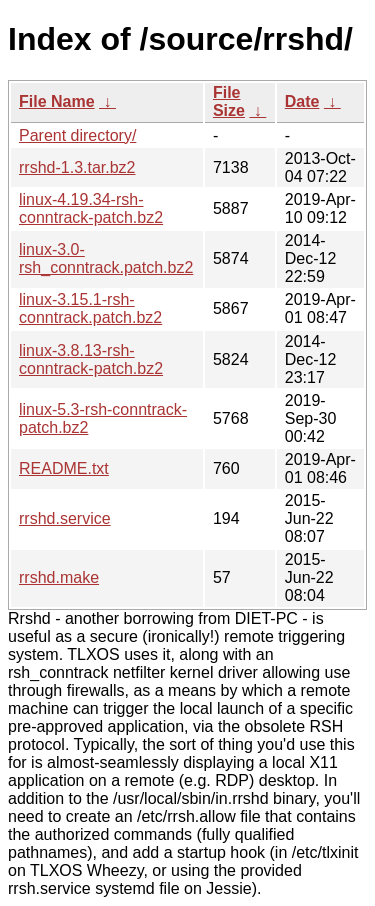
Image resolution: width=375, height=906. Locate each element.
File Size (229, 101)
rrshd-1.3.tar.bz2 (77, 167)
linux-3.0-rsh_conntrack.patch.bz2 (106, 258)
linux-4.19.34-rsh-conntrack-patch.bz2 (91, 208)
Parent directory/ (77, 135)
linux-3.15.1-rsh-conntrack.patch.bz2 (90, 308)
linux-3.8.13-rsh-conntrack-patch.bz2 (91, 359)
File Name (57, 101)
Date (302, 101)
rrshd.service (65, 518)
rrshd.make (59, 577)
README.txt (64, 468)
